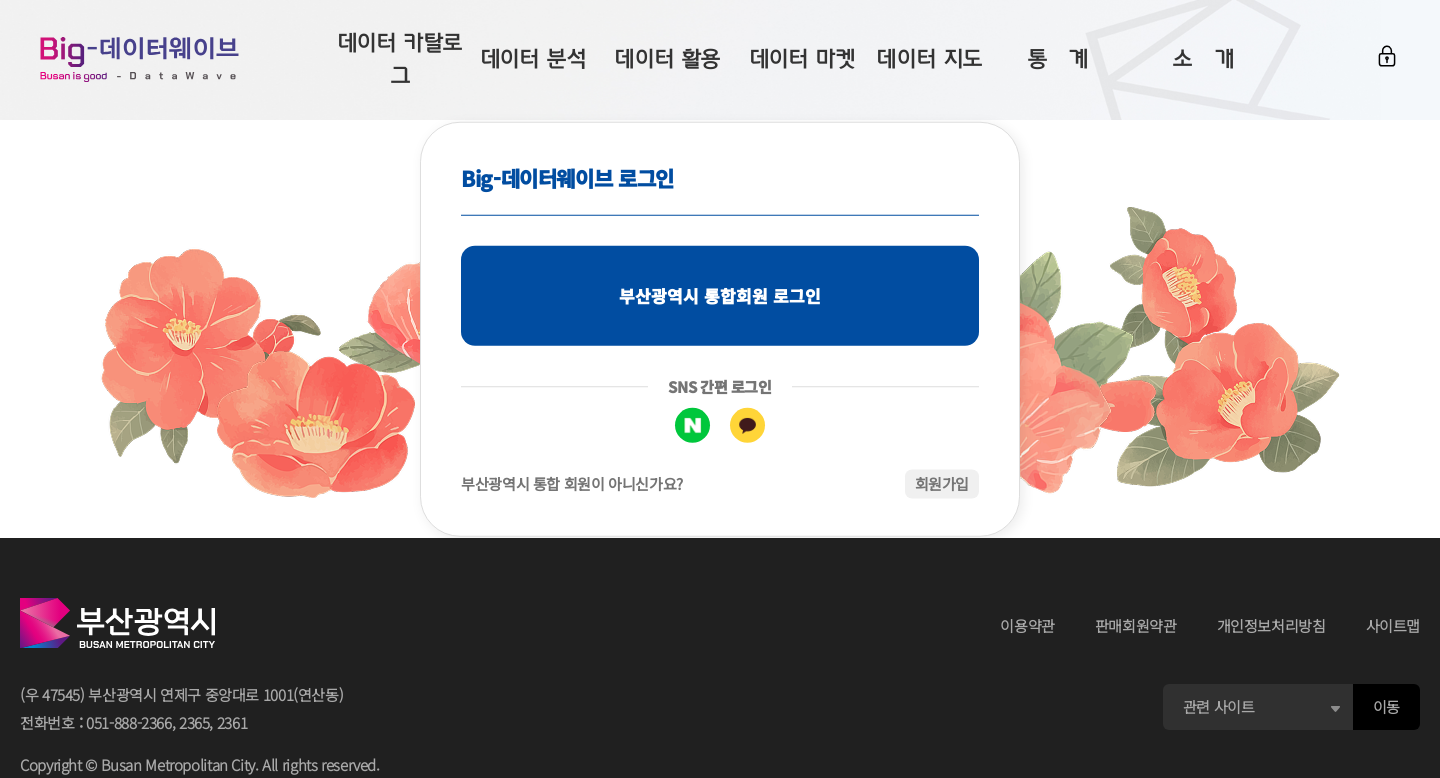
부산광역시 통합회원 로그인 (720, 295)
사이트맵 (1393, 625)
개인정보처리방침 (1271, 625)
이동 (1386, 706)
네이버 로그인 (692, 425)
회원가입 (942, 483)
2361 (232, 722)
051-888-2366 (129, 722)
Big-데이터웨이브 (140, 60)
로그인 (1387, 57)
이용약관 (1027, 625)
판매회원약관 (1136, 625)
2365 (194, 722)
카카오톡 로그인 (747, 425)
